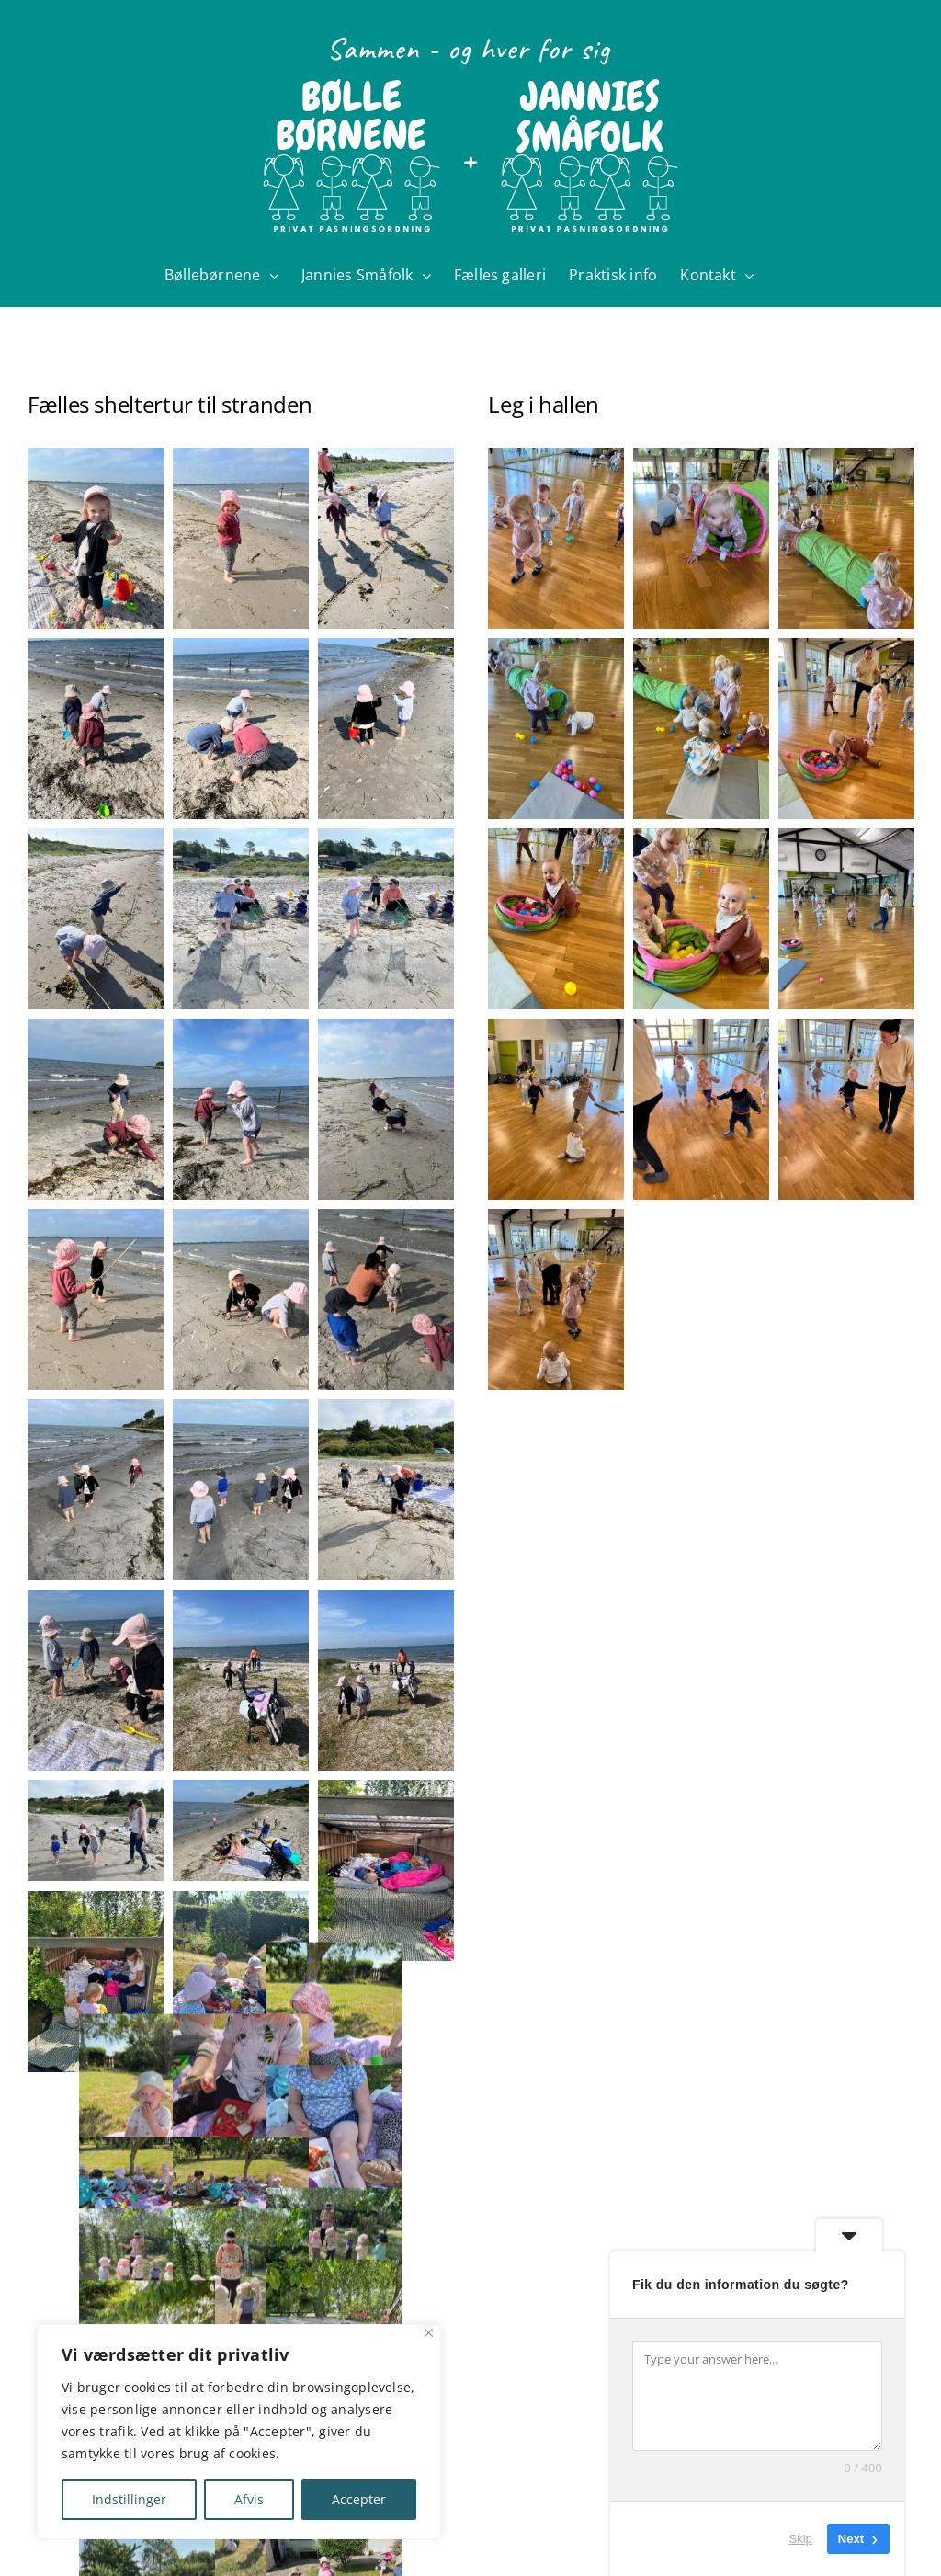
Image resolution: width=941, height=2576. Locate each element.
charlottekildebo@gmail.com (360, 2545)
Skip (800, 2539)
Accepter (359, 2499)
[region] (239, 2431)
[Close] (429, 2333)
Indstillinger (129, 2499)
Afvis (249, 2499)
